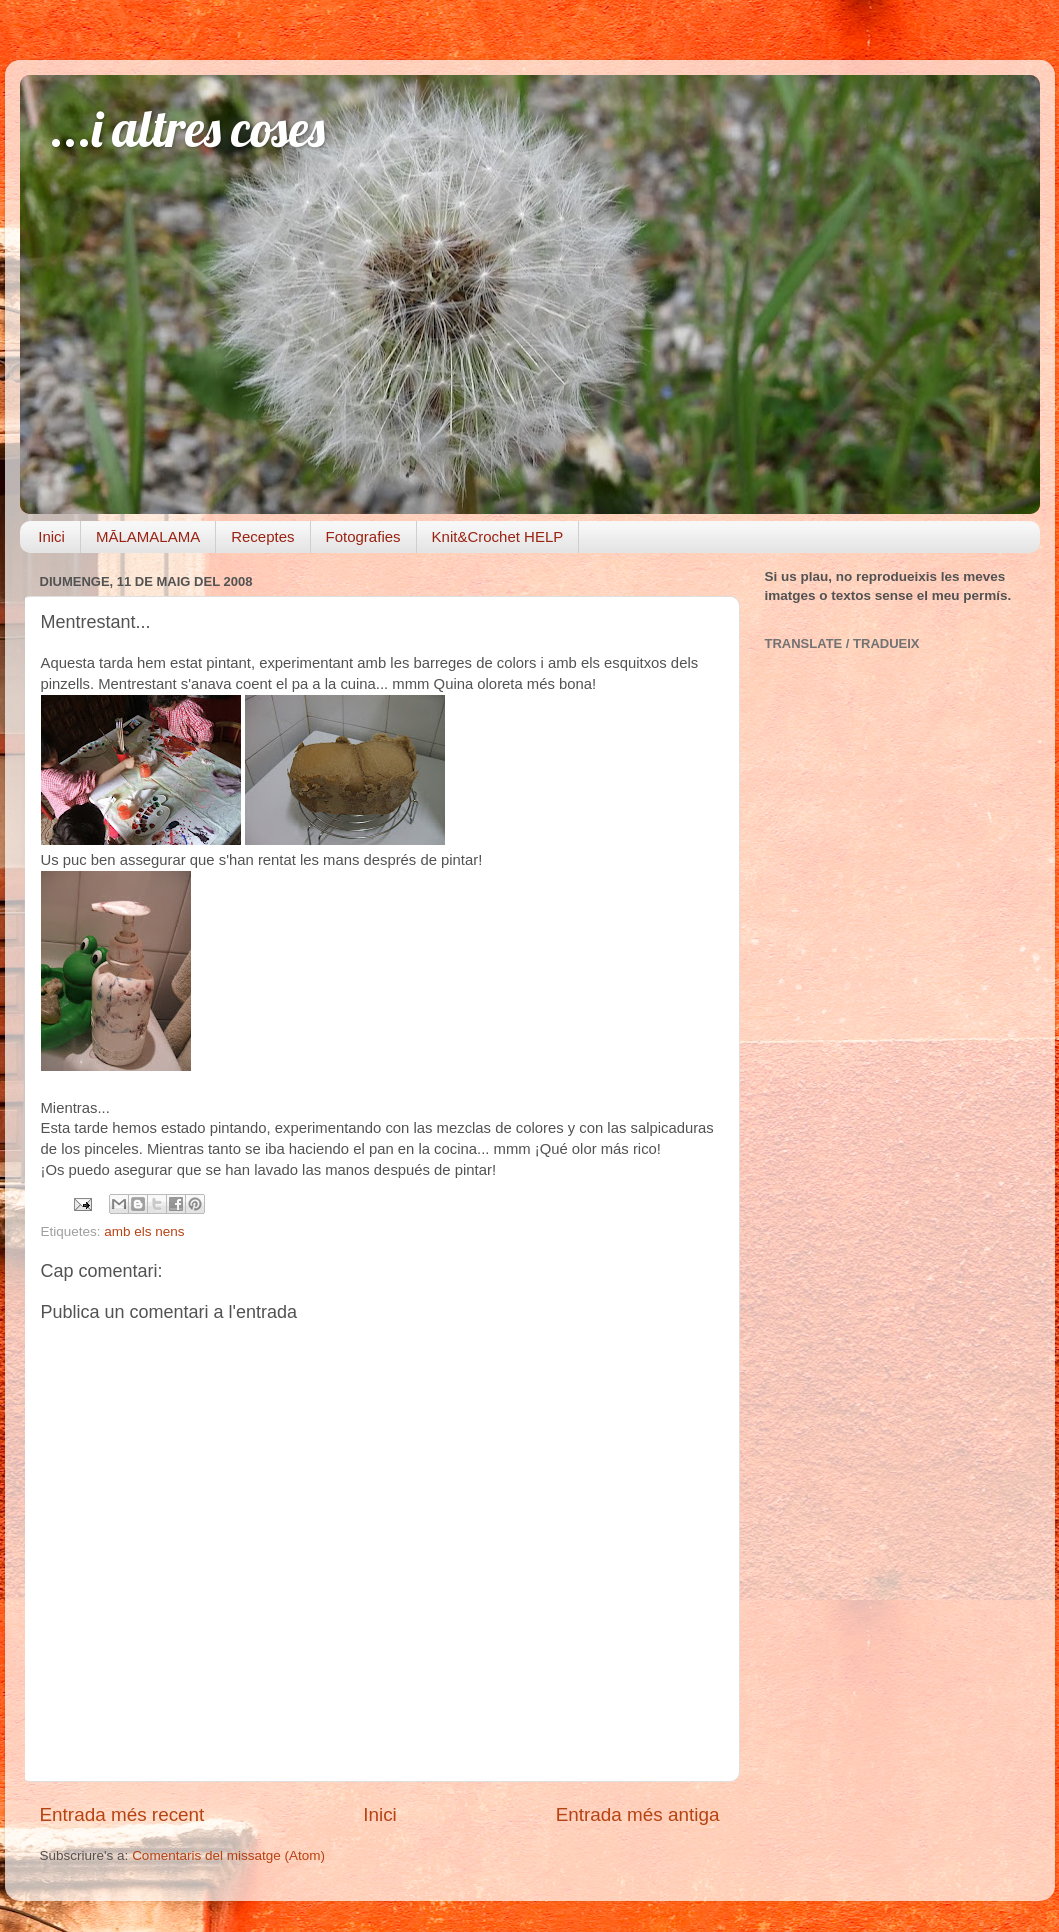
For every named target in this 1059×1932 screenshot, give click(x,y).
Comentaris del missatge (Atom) (228, 1855)
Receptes (262, 536)
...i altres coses (187, 128)
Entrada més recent (122, 1814)
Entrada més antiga (638, 1814)
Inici (51, 536)
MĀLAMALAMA (148, 536)
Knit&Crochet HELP (498, 536)
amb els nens (144, 1231)
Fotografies (363, 536)
